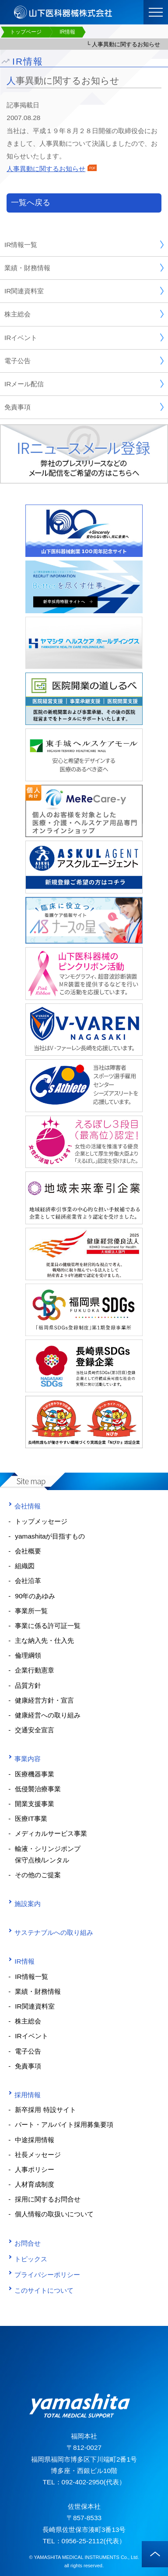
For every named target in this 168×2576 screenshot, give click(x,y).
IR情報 (21, 1961)
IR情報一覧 (84, 244)
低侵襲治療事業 (38, 1789)
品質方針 (28, 1685)
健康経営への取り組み (47, 1715)
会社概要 (28, 1551)
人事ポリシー (34, 2169)
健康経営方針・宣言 (44, 1700)
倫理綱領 (28, 1655)
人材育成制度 (34, 2184)
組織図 (25, 1566)
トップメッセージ (41, 1521)
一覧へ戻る (30, 202)
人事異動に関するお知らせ (52, 168)
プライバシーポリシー (44, 2274)
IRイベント (84, 337)
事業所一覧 (31, 1610)
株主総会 (84, 314)
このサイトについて (41, 2290)
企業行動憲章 (34, 1670)
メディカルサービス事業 (51, 1833)
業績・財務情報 (84, 267)
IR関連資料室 (84, 291)
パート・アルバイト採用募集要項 (64, 2124)
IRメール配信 (84, 384)
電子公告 (84, 360)
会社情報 (24, 1506)
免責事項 (84, 407)
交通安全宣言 (34, 1730)
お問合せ (24, 2242)
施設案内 (24, 1903)
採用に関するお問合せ (47, 2199)
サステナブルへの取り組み (50, 1932)
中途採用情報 (34, 2139)
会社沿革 (28, 1580)
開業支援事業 (34, 1803)
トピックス (27, 2259)
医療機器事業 (34, 1774)
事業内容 (24, 1758)
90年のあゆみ (35, 1596)
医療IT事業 (31, 1818)
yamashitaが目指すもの (50, 1536)
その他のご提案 (38, 1875)
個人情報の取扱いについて (54, 2214)
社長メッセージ (38, 2154)
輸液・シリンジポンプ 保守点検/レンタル (44, 1854)
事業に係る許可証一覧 (47, 1625)
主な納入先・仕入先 (44, 1640)
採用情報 (24, 2095)
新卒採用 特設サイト (45, 2109)
